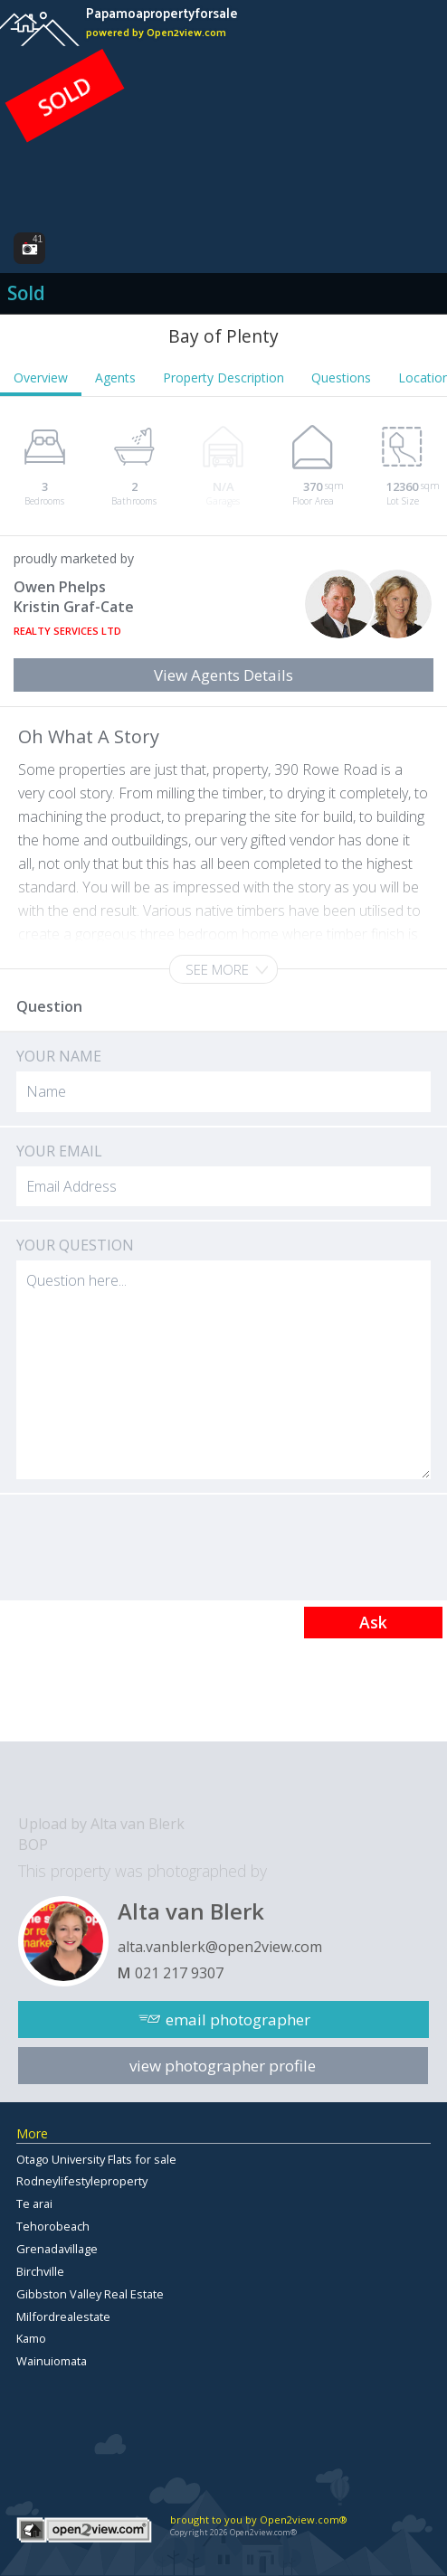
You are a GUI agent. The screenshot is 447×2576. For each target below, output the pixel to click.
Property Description (223, 377)
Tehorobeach (53, 2226)
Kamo (31, 2338)
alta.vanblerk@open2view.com (220, 1947)
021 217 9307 (179, 1973)
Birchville (40, 2271)
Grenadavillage (57, 2249)
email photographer (238, 2019)
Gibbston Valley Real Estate (90, 2294)
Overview (41, 377)
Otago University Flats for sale (96, 2159)
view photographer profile (222, 2065)
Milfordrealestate (63, 2316)
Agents (115, 377)
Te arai (34, 2203)
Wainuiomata (51, 2361)
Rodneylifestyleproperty (81, 2181)
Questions (341, 377)
